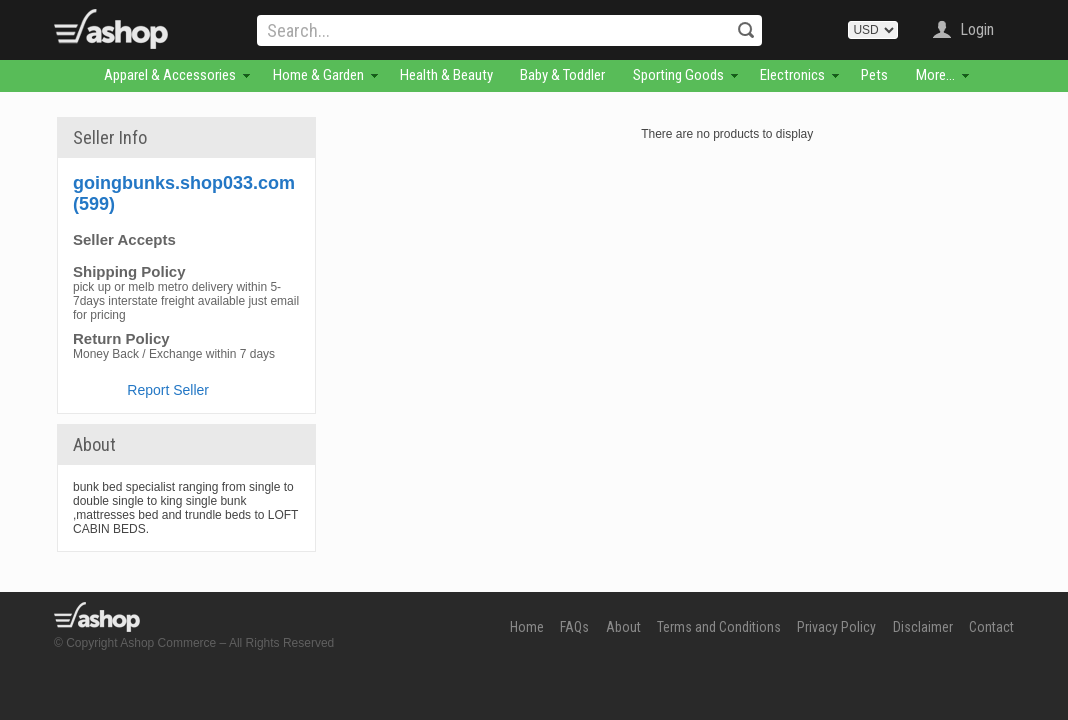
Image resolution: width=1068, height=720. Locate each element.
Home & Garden (318, 75)
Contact (991, 627)
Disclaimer (923, 627)
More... (935, 75)
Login (977, 29)
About (623, 627)
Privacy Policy (836, 627)
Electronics (792, 75)
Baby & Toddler (562, 75)
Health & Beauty (446, 75)
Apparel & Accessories (170, 75)
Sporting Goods (678, 75)
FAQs (574, 627)
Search (746, 30)
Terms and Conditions (719, 627)
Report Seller (168, 390)
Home (527, 627)
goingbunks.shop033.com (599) (184, 193)
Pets (874, 75)
